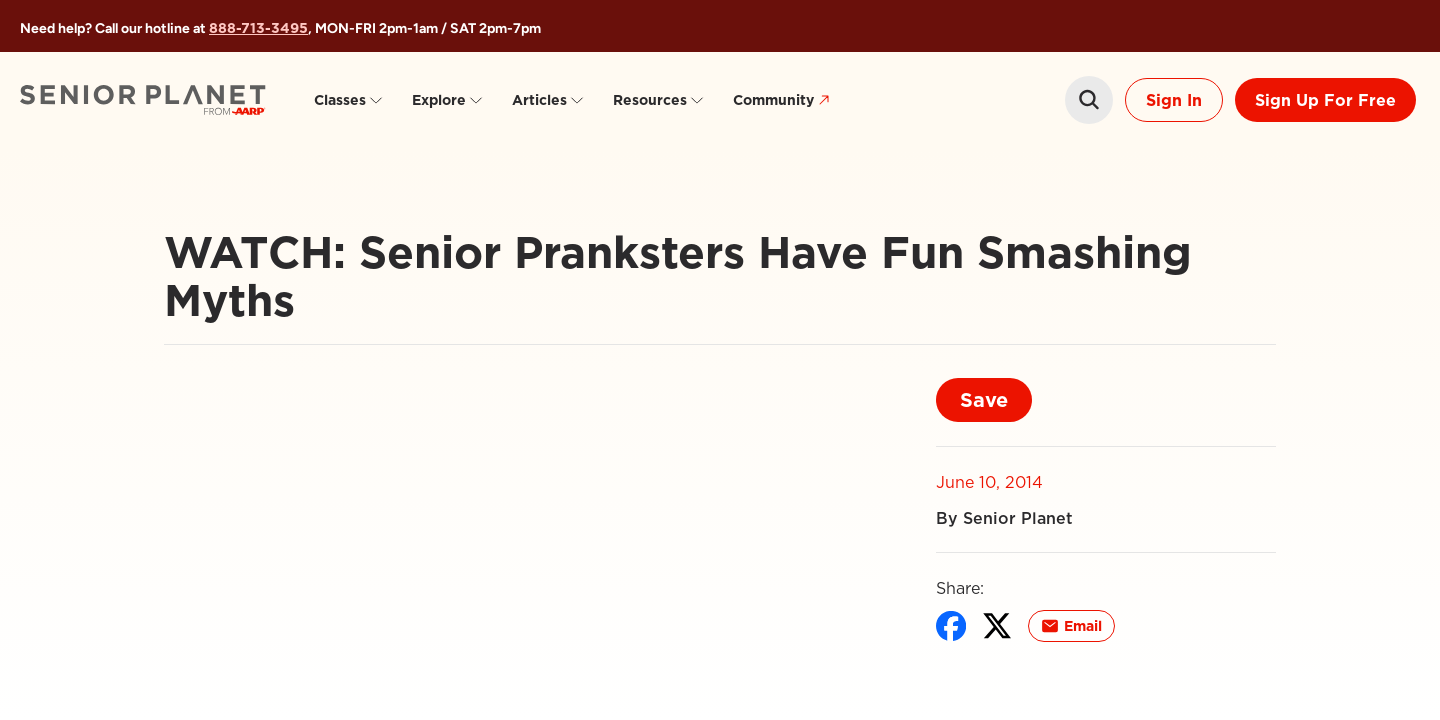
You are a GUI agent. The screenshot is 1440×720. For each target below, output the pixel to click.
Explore (448, 100)
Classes (349, 100)
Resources (659, 100)
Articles (548, 100)
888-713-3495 (258, 28)
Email (1071, 626)
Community (784, 100)
